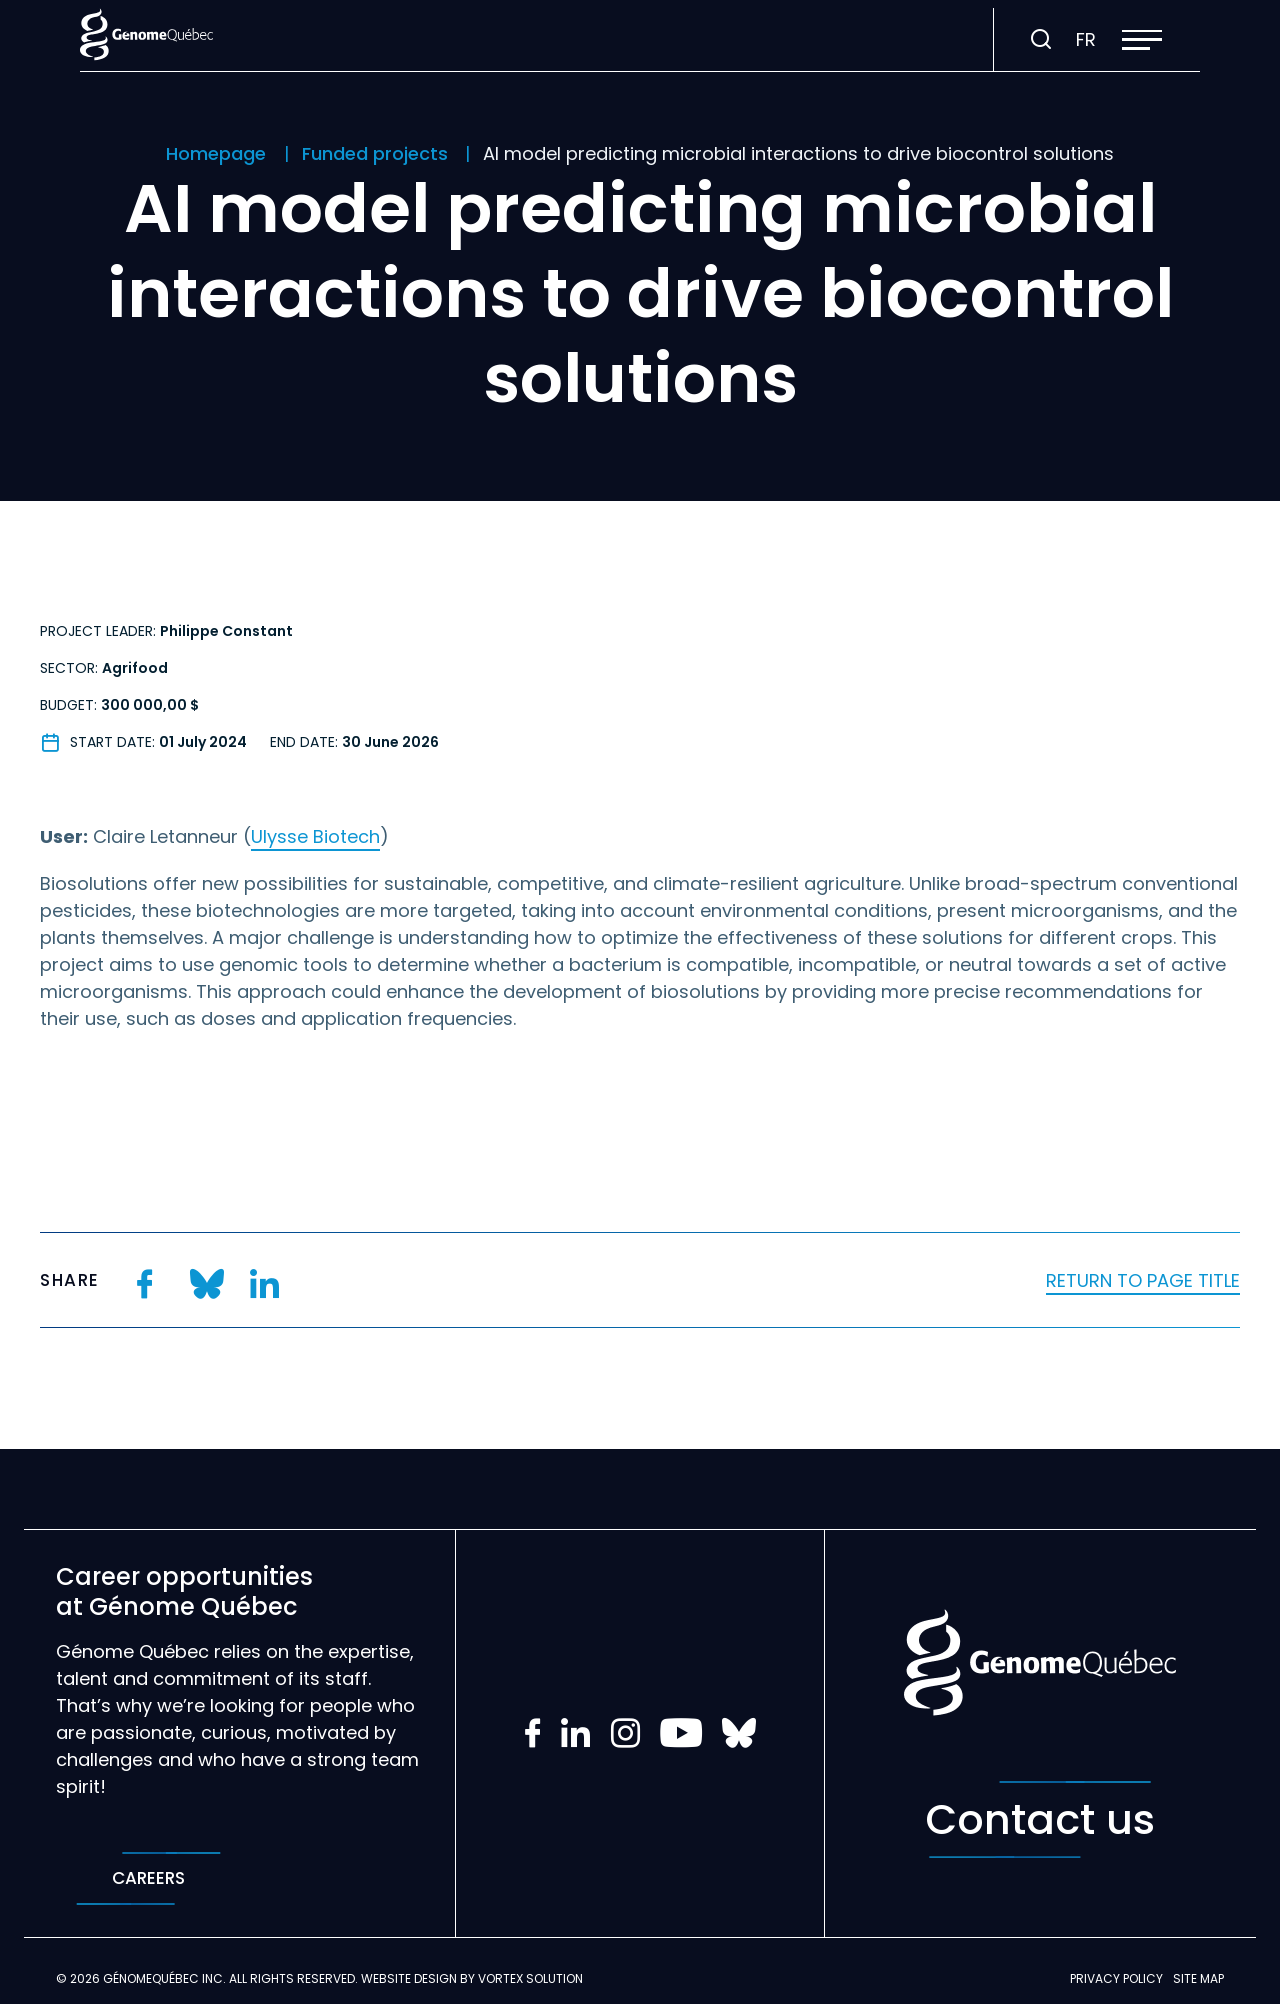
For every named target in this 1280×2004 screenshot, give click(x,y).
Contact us (1040, 1819)
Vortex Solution (530, 1978)
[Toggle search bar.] (1041, 40)
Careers (148, 1878)
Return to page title (1143, 1280)
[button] (1142, 40)
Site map (1198, 1978)
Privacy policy (1116, 1978)
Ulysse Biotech (315, 836)
